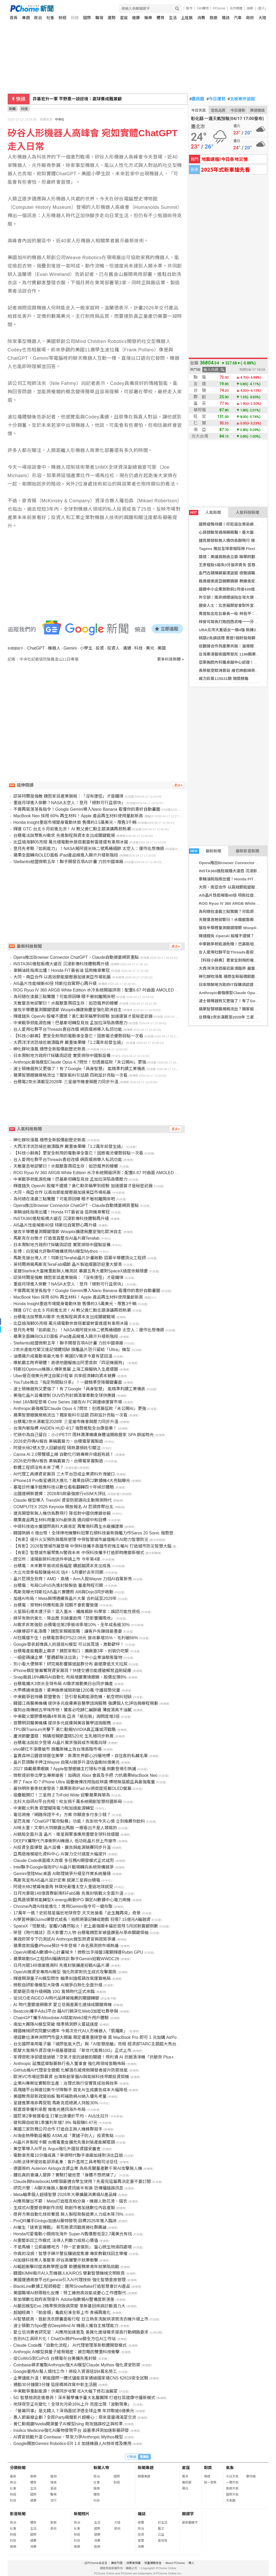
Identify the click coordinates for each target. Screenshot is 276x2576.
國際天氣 (232, 2494)
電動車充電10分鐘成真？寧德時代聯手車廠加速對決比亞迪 (68, 2155)
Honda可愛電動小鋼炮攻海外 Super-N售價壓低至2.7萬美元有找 (72, 2234)
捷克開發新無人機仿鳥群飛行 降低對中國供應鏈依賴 (62, 1513)
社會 (50, 17)
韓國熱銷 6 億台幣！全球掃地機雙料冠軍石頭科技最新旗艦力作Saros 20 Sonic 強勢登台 (95, 1533)
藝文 (161, 2528)
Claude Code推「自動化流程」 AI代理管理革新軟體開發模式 (70, 2345)
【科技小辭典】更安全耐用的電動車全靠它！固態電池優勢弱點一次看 (78, 1036)
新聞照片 (82, 2514)
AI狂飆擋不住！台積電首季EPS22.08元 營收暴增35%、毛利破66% (75, 1638)
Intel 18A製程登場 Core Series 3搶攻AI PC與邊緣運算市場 (67, 1402)
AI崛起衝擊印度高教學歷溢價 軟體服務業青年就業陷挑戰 (66, 2266)
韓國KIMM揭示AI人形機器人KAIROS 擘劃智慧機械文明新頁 (69, 2273)
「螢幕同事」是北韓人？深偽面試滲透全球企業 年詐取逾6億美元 (73, 2411)
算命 (185, 2476)
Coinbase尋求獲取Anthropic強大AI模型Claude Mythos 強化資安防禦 (76, 2365)
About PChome (175, 2562)
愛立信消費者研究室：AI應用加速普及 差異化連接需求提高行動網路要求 (80, 2332)
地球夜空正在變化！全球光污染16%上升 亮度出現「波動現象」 (72, 2404)
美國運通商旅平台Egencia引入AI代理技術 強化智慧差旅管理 (69, 2280)
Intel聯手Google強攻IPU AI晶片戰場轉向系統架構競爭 (63, 1867)
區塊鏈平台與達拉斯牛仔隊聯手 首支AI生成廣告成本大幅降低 (70, 2090)
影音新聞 (18, 2514)
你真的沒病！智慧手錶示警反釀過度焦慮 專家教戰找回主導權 (70, 2253)
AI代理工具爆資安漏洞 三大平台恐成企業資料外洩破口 (64, 1474)
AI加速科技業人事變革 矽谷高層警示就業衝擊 (55, 2260)
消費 (201, 17)
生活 (173, 17)
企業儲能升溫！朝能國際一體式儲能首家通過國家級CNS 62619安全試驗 (80, 2378)
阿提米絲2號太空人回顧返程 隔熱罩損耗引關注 (57, 1448)
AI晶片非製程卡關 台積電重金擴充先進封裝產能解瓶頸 (64, 2142)
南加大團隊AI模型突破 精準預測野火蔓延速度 (55, 2024)
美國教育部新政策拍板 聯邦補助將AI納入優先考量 (60, 2096)
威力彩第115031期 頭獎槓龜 (223, 678)
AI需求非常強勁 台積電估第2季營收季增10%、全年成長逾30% (71, 1624)
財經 (63, 17)
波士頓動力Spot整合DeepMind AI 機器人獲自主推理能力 (65, 2325)
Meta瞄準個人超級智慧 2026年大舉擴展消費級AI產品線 (65, 2194)
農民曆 (197, 99)
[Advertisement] (97, 706)
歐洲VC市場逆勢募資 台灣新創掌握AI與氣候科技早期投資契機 (71, 2076)
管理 (141, 2540)
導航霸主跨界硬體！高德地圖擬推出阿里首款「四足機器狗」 (69, 1362)
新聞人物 (101, 2467)
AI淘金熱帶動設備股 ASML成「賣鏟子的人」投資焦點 (63, 2135)
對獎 (208, 2467)
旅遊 (213, 17)
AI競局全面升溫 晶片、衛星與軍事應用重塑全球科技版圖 (66, 1834)
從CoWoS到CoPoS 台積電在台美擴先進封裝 (55, 2358)
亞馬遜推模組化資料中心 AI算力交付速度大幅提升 (60, 1854)
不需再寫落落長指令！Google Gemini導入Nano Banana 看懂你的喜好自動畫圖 (86, 809)
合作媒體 (236, 8)
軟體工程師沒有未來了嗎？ (38, 1467)
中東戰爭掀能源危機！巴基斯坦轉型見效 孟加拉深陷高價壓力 (70, 1023)
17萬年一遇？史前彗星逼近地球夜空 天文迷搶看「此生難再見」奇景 (77, 1913)
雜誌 (226, 17)
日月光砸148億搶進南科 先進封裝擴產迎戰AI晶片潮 (61, 1965)
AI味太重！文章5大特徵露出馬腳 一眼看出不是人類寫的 (65, 1828)
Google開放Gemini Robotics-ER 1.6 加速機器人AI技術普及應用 (72, 2443)
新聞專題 (145, 2467)
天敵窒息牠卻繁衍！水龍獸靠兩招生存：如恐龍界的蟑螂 (65, 1003)
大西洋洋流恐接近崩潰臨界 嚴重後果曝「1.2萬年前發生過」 (69, 1042)
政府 (250, 17)
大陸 (262, 17)
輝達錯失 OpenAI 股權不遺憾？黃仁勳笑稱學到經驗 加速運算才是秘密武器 (83, 1016)
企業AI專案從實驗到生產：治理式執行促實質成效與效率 (65, 2083)
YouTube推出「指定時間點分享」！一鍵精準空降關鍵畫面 (67, 1382)
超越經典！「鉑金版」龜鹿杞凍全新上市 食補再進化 (62, 2312)
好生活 (162, 2522)
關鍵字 (188, 2514)
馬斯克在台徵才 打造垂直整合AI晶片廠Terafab (56, 1238)
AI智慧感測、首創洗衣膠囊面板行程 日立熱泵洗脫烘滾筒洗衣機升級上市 (80, 2319)
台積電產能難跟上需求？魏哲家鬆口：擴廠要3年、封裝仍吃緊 (71, 1651)
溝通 (127, 648)
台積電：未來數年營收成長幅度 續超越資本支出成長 (62, 1566)
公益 (161, 2534)
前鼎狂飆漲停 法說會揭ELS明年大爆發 (69, 99)
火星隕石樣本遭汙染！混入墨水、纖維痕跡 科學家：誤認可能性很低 (76, 1611)
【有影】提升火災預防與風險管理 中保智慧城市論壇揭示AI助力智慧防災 (80, 1539)
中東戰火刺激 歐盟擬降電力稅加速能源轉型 (53, 1808)
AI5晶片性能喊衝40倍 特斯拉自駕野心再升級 (55, 983)
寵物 (53, 2476)
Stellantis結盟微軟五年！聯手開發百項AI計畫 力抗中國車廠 (68, 861)
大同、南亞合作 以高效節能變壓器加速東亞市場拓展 (62, 977)
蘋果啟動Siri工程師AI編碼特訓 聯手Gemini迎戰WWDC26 (66, 1959)
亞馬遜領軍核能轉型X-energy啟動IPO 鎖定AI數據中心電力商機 (72, 1900)
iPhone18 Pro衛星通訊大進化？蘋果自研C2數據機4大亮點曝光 (71, 1480)
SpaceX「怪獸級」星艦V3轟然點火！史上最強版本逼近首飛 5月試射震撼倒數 (85, 1926)
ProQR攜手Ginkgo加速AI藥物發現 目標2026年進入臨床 (65, 2221)
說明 (250, 8)
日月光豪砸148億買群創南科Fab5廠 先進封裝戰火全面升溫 (68, 1893)
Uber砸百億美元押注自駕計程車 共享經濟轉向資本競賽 (64, 1376)
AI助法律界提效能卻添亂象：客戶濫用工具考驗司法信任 (65, 2162)
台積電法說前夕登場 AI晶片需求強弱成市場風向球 (60, 1742)
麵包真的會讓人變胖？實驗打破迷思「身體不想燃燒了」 (65, 2175)
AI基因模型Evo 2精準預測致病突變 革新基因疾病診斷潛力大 (69, 2306)
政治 (38, 17)
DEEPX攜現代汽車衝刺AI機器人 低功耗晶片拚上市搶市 (65, 1841)
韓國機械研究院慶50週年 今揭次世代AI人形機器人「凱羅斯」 (70, 2031)
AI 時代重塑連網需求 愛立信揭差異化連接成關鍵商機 (62, 2004)
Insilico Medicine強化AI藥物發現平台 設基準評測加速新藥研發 (71, 2430)
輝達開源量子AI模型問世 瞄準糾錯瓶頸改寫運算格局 (62, 1978)
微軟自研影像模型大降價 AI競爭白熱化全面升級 (57, 1985)
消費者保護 (133, 2562)
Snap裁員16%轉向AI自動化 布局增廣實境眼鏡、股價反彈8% (69, 1677)
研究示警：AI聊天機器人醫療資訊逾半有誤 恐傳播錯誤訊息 (68, 2188)
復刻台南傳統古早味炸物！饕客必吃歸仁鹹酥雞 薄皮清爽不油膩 (72, 1710)
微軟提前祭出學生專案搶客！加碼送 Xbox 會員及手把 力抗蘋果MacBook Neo (85, 1775)
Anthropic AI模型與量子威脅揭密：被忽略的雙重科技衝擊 (66, 2352)
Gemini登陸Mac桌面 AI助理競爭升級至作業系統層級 (62, 1873)
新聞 (12, 109)
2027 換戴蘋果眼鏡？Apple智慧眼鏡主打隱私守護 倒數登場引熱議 (74, 1769)
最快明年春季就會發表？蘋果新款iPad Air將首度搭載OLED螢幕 (72, 1788)
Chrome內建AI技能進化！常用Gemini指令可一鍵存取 (63, 1906)
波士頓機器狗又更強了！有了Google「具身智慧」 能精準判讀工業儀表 (79, 1068)
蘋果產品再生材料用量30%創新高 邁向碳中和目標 (60, 1520)
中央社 (59, 119)
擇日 (185, 2488)
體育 (160, 17)
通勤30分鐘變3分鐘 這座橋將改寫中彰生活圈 (55, 2384)
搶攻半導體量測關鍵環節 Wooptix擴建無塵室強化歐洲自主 (67, 1009)
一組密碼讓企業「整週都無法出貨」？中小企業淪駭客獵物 (67, 1657)
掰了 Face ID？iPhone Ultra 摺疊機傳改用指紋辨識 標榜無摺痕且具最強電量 (84, 1782)
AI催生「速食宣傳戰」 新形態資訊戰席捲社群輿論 (60, 2227)
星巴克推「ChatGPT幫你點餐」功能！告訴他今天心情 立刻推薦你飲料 (79, 1821)
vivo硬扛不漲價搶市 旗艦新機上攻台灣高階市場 (57, 1749)
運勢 (111, 17)
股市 (189, 8)
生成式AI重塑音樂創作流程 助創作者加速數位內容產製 (64, 2207)
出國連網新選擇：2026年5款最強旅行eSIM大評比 (59, 1493)
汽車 (238, 17)
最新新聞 (205, 851)
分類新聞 (18, 2467)
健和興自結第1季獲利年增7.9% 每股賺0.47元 (55, 2122)
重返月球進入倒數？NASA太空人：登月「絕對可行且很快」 (69, 802)
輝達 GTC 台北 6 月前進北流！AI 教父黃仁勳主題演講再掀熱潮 (72, 829)
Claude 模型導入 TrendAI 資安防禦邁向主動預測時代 (62, 1500)
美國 (161, 648)
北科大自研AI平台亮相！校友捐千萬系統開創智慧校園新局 (67, 1801)
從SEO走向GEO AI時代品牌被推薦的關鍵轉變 (56, 1998)
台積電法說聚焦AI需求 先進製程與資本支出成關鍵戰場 (64, 835)
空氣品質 (218, 110)
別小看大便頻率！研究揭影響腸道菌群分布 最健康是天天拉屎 (70, 1664)
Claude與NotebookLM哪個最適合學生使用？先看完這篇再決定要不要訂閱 (82, 2181)
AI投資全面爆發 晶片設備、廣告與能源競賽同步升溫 (62, 1847)
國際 (87, 17)
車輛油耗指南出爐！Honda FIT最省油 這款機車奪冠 (61, 970)
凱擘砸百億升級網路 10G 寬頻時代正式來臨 (54, 1991)
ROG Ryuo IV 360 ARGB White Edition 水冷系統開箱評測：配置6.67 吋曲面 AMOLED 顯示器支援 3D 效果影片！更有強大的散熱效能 (137, 990)
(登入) (262, 8)
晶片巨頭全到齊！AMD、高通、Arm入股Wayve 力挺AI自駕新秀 (72, 1579)
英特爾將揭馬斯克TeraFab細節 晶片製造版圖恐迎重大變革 (67, 1264)
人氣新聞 (205, 512)
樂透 (207, 2476)
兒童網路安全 (153, 2562)
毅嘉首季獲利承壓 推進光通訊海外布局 (49, 2109)
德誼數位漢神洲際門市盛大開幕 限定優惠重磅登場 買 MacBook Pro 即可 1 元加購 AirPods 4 (98, 2037)
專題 (26, 17)
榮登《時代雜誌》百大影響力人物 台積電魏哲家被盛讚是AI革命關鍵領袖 (80, 1932)
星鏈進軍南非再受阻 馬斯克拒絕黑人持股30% (55, 2103)
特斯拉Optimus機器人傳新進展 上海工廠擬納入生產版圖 (65, 1369)
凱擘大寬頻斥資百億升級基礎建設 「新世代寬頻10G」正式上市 (72, 2050)
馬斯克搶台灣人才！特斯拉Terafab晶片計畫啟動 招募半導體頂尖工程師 (79, 1258)
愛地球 (162, 2540)
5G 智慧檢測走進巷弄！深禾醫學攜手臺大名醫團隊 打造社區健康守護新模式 (84, 2397)
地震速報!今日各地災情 (224, 159)
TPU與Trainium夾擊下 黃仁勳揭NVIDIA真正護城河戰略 (64, 1729)
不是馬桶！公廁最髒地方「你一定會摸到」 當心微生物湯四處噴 (72, 2247)
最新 (13, 2476)
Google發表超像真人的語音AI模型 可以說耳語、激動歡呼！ (68, 1644)
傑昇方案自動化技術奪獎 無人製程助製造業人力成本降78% (68, 2214)
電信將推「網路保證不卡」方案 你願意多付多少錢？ (62, 1814)
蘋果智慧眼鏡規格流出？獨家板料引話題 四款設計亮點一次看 (70, 1075)
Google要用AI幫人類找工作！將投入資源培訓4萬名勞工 (65, 2371)
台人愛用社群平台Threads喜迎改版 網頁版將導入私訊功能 (67, 1029)
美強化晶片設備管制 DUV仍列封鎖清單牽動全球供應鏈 (64, 1395)
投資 (100, 648)
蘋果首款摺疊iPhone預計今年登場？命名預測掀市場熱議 (66, 1945)
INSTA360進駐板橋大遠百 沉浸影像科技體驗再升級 (61, 964)
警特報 (251, 2476)
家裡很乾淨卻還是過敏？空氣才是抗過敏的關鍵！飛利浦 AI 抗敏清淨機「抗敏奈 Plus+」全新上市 (104, 2057)
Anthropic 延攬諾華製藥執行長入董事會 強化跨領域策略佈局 (69, 2063)
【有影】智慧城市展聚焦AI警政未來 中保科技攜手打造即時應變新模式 (78, 1552)
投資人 (113, 648)
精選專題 (144, 2476)
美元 (150, 648)
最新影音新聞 (247, 851)
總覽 (141, 2522)
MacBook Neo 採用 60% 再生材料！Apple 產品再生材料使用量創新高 (78, 816)
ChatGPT (36, 648)
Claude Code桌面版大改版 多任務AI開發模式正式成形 (63, 1860)
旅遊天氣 (232, 2488)
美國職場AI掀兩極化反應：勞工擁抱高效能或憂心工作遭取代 (69, 2293)
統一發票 (210, 2482)
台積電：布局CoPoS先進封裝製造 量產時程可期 (58, 1585)
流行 (53, 2500)
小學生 (86, 648)
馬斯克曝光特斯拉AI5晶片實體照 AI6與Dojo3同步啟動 (63, 1592)
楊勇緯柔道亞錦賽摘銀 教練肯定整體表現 (235, 581)
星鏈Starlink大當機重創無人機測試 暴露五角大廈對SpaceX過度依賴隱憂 (80, 1271)
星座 (124, 17)
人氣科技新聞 (247, 512)
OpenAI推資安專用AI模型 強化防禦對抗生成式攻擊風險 (65, 1972)
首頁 (14, 17)
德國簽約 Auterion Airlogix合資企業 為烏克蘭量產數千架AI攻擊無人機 (77, 2168)
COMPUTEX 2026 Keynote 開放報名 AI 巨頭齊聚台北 (63, 1507)
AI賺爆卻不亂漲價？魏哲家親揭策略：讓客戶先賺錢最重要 (67, 1631)
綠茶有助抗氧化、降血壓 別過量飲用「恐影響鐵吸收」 (64, 1618)
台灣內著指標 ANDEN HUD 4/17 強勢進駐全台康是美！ (65, 1428)
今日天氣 (198, 110)
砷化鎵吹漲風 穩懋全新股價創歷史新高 (233, 976)
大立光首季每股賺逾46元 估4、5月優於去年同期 (58, 1572)
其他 (53, 2528)
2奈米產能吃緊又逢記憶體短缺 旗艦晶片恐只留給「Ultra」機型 (71, 1349)
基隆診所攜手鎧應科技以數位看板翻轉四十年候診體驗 (63, 1487)
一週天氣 (232, 2482)
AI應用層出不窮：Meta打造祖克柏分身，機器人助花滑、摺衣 (70, 2201)
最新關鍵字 (190, 2522)
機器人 (54, 648)
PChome (219, 8)
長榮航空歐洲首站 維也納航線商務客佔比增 (236, 670)
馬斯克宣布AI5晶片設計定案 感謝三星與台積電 (56, 1880)
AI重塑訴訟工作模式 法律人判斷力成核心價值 (55, 2240)
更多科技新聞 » (170, 659)
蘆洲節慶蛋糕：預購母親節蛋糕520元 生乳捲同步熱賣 (63, 1736)
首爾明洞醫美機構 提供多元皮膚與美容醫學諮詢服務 (62, 1723)
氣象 (230, 2467)
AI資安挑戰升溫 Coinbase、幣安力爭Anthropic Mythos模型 (68, 2437)
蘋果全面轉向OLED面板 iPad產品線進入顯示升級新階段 (65, 855)
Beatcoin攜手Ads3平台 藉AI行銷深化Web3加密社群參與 (65, 2011)
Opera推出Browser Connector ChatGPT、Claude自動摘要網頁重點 (76, 957)
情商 (53, 2482)
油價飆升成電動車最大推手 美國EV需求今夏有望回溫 (62, 1356)
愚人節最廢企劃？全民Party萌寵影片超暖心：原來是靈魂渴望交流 (74, 2417)
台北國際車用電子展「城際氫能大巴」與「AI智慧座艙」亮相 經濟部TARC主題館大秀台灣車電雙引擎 (107, 2044)
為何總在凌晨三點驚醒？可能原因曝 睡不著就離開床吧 (64, 996)
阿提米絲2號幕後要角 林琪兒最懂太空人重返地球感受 (63, 1887)
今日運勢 (215, 99)
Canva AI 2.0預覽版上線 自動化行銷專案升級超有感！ (63, 1454)
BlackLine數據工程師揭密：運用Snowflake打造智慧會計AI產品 (71, 2286)
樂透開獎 (257, 110)
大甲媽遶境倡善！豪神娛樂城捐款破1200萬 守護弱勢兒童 (66, 1690)
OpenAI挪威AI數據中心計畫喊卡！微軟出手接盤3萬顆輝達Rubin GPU (78, 1952)
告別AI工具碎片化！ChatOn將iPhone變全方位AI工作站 (64, 2339)
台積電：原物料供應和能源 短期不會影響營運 (55, 1605)
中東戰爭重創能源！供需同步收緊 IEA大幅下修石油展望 (65, 2391)
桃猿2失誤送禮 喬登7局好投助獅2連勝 (232, 638)
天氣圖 (230, 2500)
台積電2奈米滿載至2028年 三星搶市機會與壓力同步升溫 (65, 1082)
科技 (75, 17)
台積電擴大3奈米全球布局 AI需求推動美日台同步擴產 (63, 1683)
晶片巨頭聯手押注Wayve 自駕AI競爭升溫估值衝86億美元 (66, 1762)
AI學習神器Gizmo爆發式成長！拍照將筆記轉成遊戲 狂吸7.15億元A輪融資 (82, 1919)
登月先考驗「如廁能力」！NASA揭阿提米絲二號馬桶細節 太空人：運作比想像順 (88, 848)
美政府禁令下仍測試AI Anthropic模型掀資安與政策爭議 (64, 1939)
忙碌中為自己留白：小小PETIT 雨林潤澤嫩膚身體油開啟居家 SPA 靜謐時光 (83, 1435)
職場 (99, 17)
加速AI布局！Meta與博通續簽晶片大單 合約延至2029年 (65, 1598)
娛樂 (148, 17)
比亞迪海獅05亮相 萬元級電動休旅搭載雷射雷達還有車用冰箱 (70, 842)
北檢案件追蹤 (241, 99)
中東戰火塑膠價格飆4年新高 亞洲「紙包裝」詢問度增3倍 (66, 1716)
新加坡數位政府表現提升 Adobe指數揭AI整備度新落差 (63, 2299)
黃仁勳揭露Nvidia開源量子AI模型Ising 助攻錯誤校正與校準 (68, 2424)
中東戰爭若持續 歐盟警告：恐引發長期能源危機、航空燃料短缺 (72, 1697)
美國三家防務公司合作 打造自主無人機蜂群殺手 (57, 2129)
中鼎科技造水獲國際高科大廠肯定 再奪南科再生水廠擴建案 (68, 1526)
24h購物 (202, 8)
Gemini (70, 648)
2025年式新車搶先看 (225, 169)
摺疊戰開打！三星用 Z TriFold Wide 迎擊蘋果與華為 (61, 1795)
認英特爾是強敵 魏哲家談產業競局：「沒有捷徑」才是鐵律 (68, 796)
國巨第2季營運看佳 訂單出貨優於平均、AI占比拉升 (61, 2116)
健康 (136, 17)
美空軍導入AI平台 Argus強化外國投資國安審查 (57, 2149)
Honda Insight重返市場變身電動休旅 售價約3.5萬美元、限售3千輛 (74, 822)
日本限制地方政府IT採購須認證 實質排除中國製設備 (62, 1055)
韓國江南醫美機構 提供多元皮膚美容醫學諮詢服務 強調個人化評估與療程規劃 (85, 1703)
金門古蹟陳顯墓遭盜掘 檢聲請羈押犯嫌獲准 (236, 573)
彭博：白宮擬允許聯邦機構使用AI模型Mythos (55, 1251)
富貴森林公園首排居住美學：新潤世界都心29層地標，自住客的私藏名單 (80, 1755)
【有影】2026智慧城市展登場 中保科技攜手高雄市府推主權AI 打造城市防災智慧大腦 (92, 1546)
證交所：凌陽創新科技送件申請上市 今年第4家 (57, 1559)
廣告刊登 (117, 2562)
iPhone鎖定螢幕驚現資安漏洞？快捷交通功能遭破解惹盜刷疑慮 (72, 1670)
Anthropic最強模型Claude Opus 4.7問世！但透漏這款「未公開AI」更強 (79, 1062)
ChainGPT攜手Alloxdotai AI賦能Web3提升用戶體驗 (61, 2018)
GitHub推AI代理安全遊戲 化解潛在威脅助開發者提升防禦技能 (70, 2070)
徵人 (191, 2562)
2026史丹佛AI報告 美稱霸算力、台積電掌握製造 (58, 1441)
